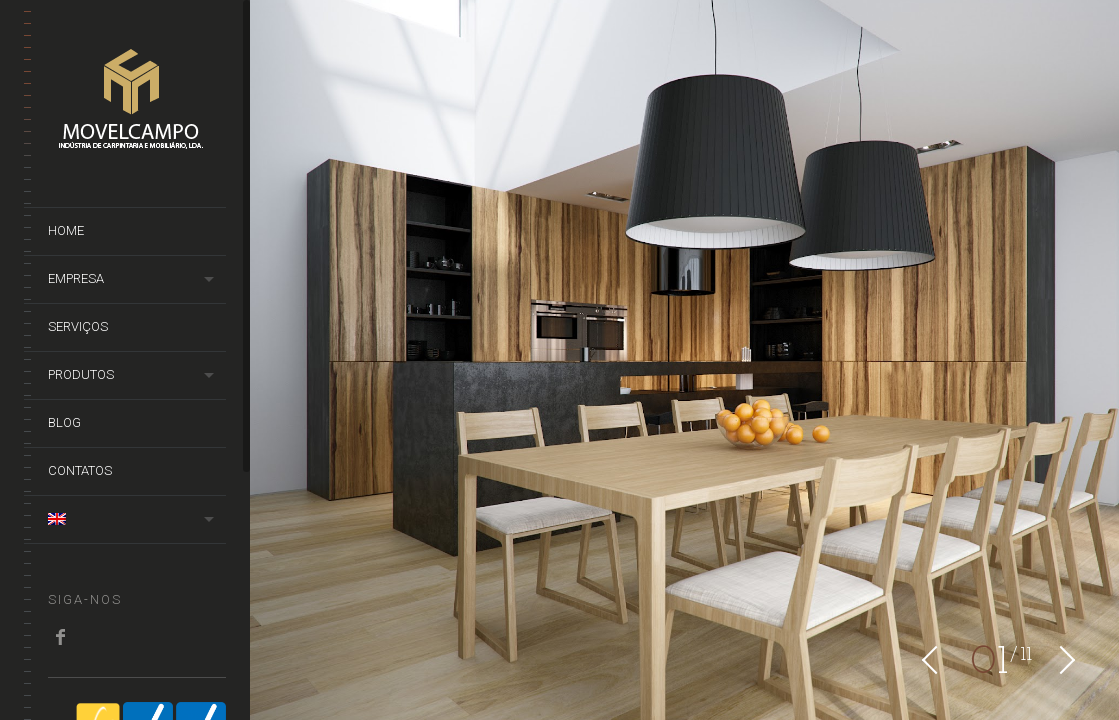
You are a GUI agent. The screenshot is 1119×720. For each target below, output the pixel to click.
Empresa (76, 278)
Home (66, 230)
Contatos (80, 470)
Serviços (78, 326)
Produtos (81, 374)
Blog (64, 422)
